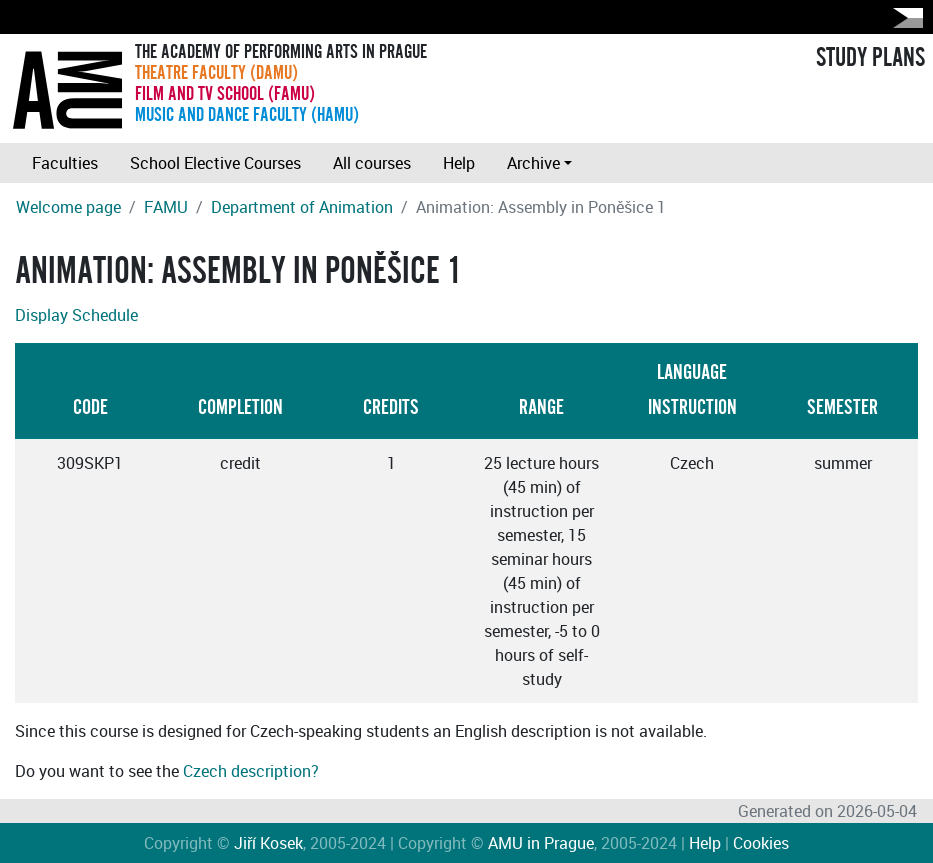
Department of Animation (302, 207)
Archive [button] (533, 163)
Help (459, 163)
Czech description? (251, 771)
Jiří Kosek (268, 843)
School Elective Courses (215, 163)
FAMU (166, 207)
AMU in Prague (541, 843)
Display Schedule (76, 315)
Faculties (65, 163)
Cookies (761, 843)
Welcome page (68, 207)
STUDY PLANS (870, 58)
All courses (372, 163)
